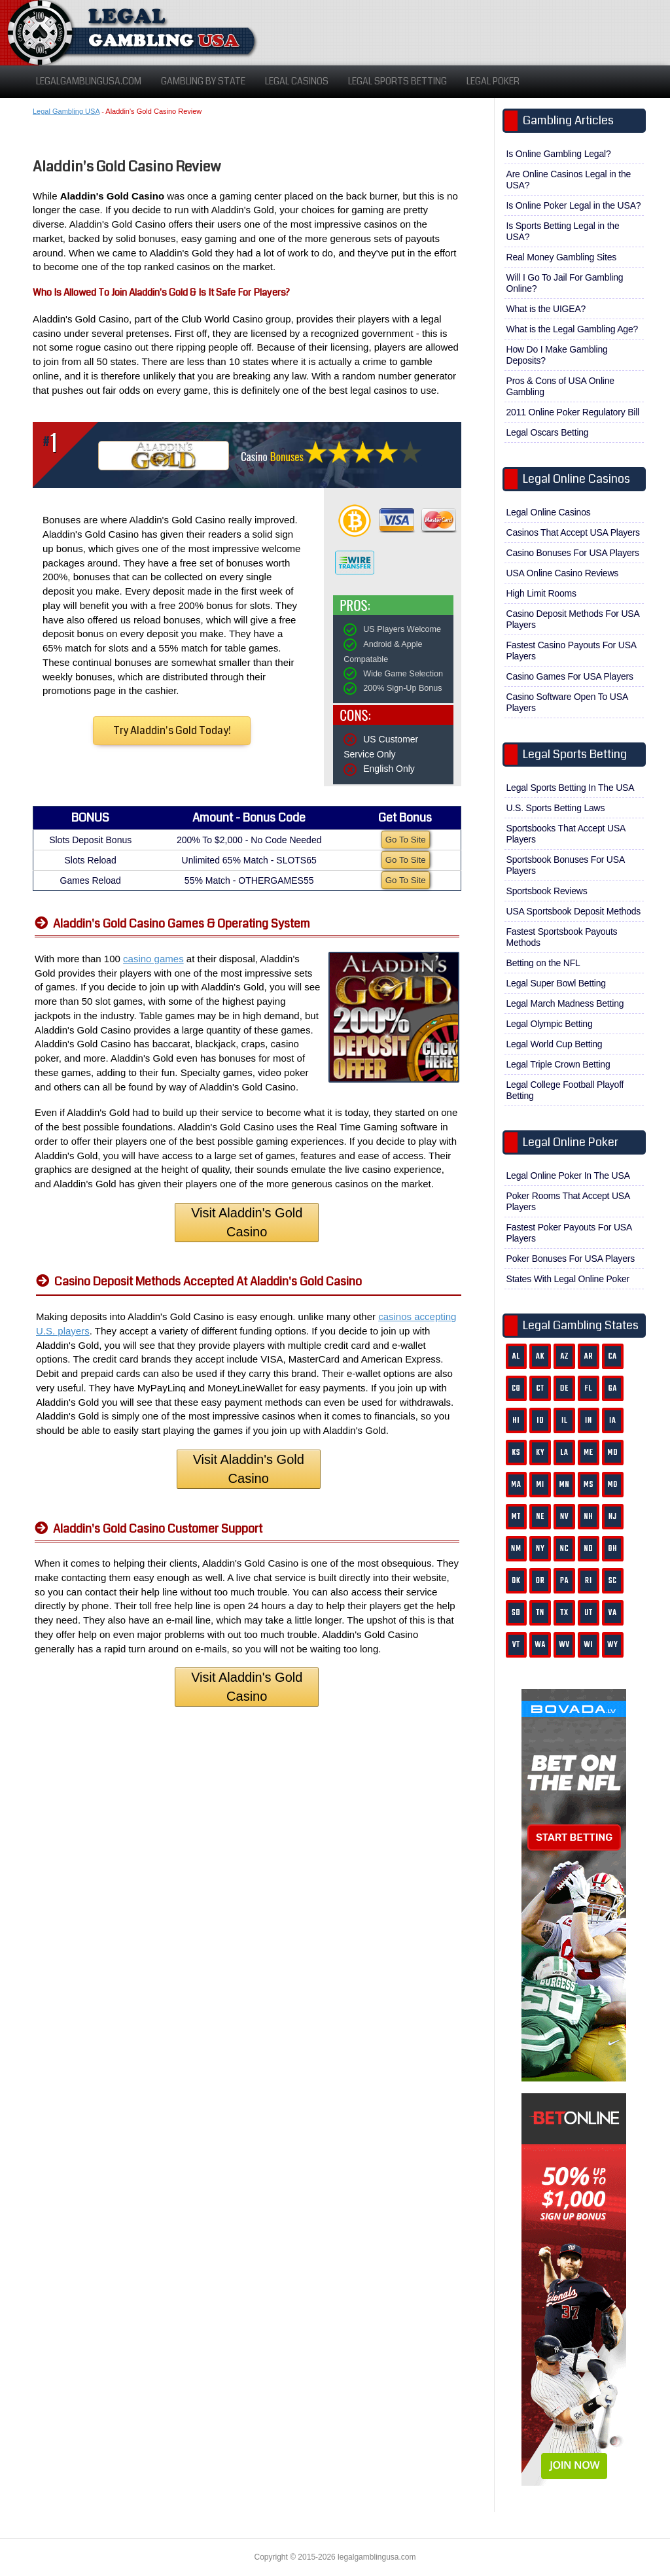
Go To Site (405, 839)
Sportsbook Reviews (547, 891)
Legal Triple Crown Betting (558, 1064)
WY (612, 1645)
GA (612, 1388)
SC (612, 1581)
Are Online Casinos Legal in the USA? (568, 179)
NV (564, 1516)
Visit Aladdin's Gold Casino (246, 1222)
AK (540, 1356)
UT (588, 1613)
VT (516, 1645)
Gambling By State (203, 81)
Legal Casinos (296, 81)
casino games (153, 958)
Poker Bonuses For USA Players (570, 1258)
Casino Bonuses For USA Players (572, 553)
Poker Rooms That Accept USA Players (568, 1201)
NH (588, 1516)
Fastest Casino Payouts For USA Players (571, 650)
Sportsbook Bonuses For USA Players (566, 865)
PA (564, 1581)
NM (516, 1549)
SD (516, 1613)
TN (540, 1613)
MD (613, 1452)
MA (516, 1484)
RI (588, 1581)
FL (588, 1388)
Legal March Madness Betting (565, 1003)
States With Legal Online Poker (568, 1279)
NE (540, 1516)
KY (540, 1452)
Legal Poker (493, 81)
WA (540, 1645)
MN (564, 1484)
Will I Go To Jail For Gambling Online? (565, 283)
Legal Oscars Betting (547, 432)
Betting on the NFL (543, 963)
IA (612, 1420)
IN (588, 1420)
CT (540, 1388)
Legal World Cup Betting (554, 1044)
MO (613, 1484)
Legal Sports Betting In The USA (570, 787)
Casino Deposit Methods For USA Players (573, 619)
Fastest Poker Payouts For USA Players (569, 1233)
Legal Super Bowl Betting (556, 983)
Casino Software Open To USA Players (567, 702)
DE (564, 1388)
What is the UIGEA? (546, 309)
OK (516, 1581)
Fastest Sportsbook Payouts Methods (562, 937)
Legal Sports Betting (397, 81)
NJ (612, 1516)
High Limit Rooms (541, 593)
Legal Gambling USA (66, 111)
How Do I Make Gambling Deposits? (557, 355)
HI (516, 1420)
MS (588, 1484)
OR (540, 1581)
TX (565, 1613)
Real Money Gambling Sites (561, 257)
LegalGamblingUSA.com (88, 81)
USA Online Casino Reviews (562, 573)
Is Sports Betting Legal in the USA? (563, 231)
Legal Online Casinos (548, 512)
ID (540, 1420)
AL (516, 1356)
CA (612, 1356)
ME (588, 1452)
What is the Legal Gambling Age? (572, 329)
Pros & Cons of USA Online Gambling (560, 386)
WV (564, 1645)
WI (588, 1645)
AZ (564, 1356)
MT (516, 1516)
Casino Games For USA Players (569, 676)
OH (612, 1549)
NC (564, 1549)
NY (540, 1549)
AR (588, 1356)
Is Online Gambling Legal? (558, 153)
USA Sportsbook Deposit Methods (573, 911)
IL (564, 1420)
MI (540, 1484)
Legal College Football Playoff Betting (565, 1090)
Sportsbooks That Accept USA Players (566, 833)
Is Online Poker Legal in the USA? (573, 205)
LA (565, 1452)
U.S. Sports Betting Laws (555, 808)
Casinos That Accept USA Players (573, 532)
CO (516, 1388)
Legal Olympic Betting (549, 1023)
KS (516, 1452)
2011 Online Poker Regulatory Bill (573, 412)
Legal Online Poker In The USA (568, 1175)
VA (612, 1613)
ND (588, 1549)
